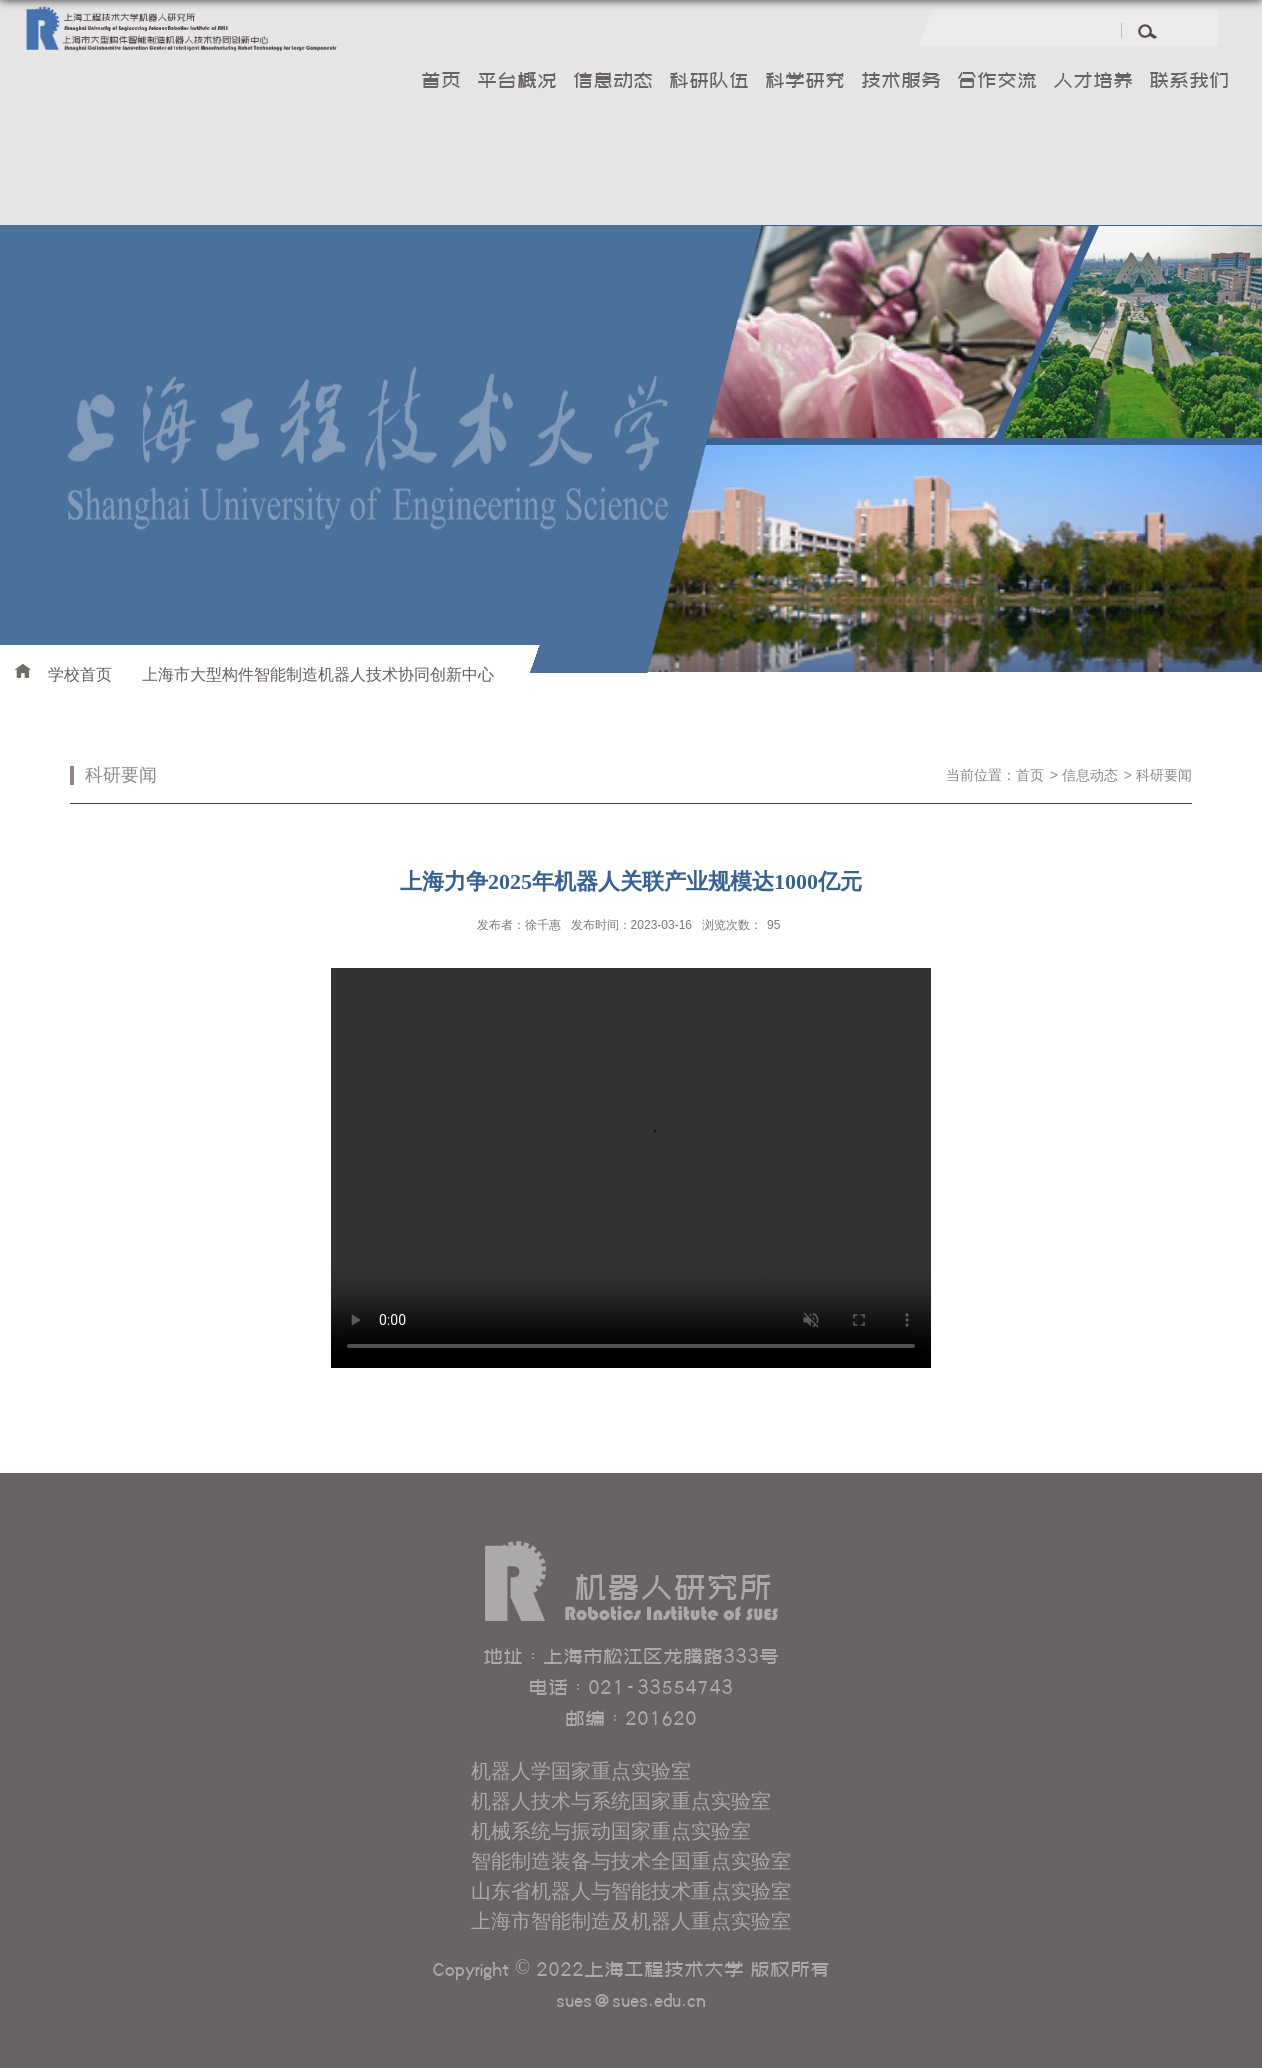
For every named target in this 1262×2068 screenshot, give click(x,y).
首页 (441, 82)
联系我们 (1189, 82)
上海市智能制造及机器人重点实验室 (631, 1921)
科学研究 (805, 82)
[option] (912, 448)
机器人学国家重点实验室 (581, 1771)
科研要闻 (1164, 775)
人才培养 (1093, 82)
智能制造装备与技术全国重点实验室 (631, 1861)
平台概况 (517, 82)
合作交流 (997, 82)
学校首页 (80, 674)
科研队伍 (709, 82)
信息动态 (613, 82)
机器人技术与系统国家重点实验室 (621, 1801)
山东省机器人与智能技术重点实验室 (631, 1891)
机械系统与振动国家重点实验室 (611, 1831)
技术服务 (901, 82)
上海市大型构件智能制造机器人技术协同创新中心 (318, 674)
